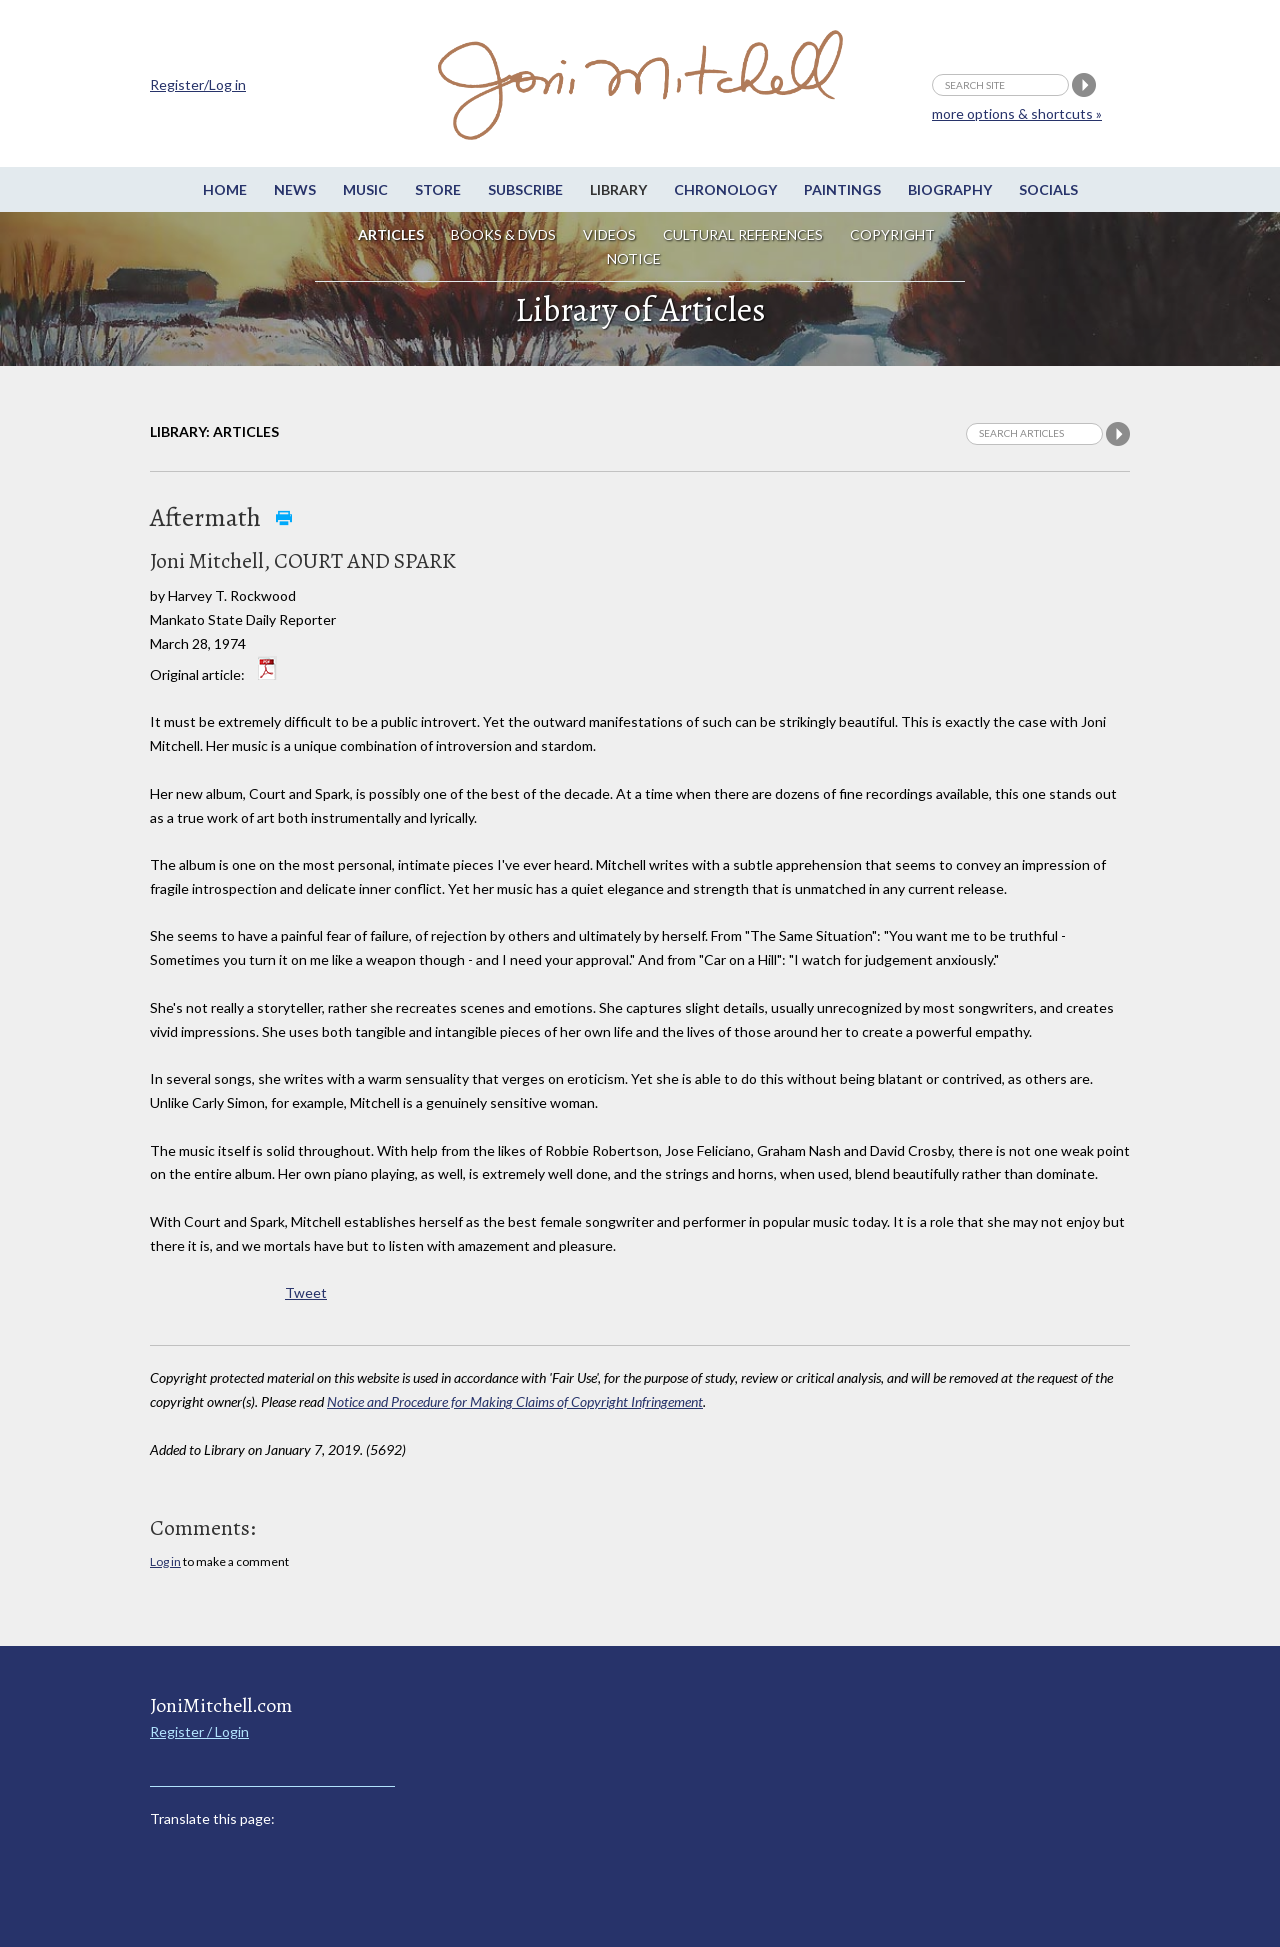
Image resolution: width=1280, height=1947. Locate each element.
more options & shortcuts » (1017, 113)
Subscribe (525, 189)
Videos (609, 234)
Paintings (842, 189)
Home (225, 189)
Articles (391, 234)
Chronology (725, 189)
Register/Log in (198, 84)
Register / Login (199, 1731)
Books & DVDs (503, 234)
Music (365, 189)
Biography (950, 189)
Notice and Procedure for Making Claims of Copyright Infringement (515, 1401)
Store (438, 189)
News (295, 189)
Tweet (306, 1292)
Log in (165, 1561)
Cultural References (743, 234)
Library (618, 189)
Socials (1048, 189)
